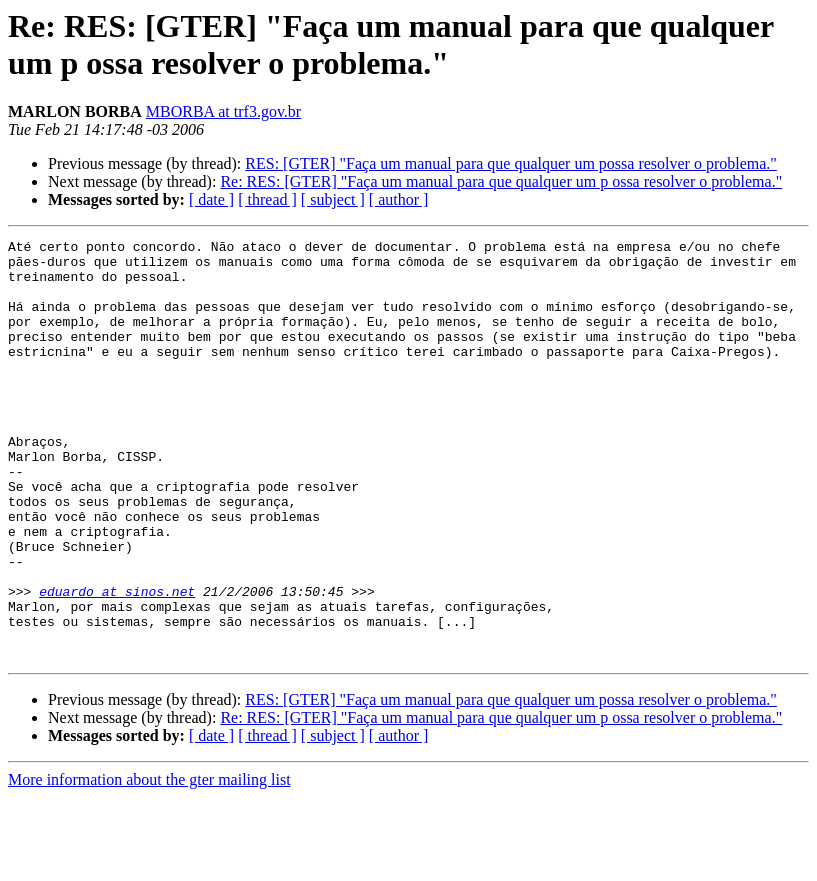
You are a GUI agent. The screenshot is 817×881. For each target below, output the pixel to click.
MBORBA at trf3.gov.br (223, 111)
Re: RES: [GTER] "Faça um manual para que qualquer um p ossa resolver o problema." (501, 181)
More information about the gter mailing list (149, 863)
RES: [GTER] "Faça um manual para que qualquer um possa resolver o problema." (511, 163)
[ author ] (399, 199)
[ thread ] (267, 199)
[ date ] (211, 199)
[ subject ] (333, 199)
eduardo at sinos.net (117, 663)
